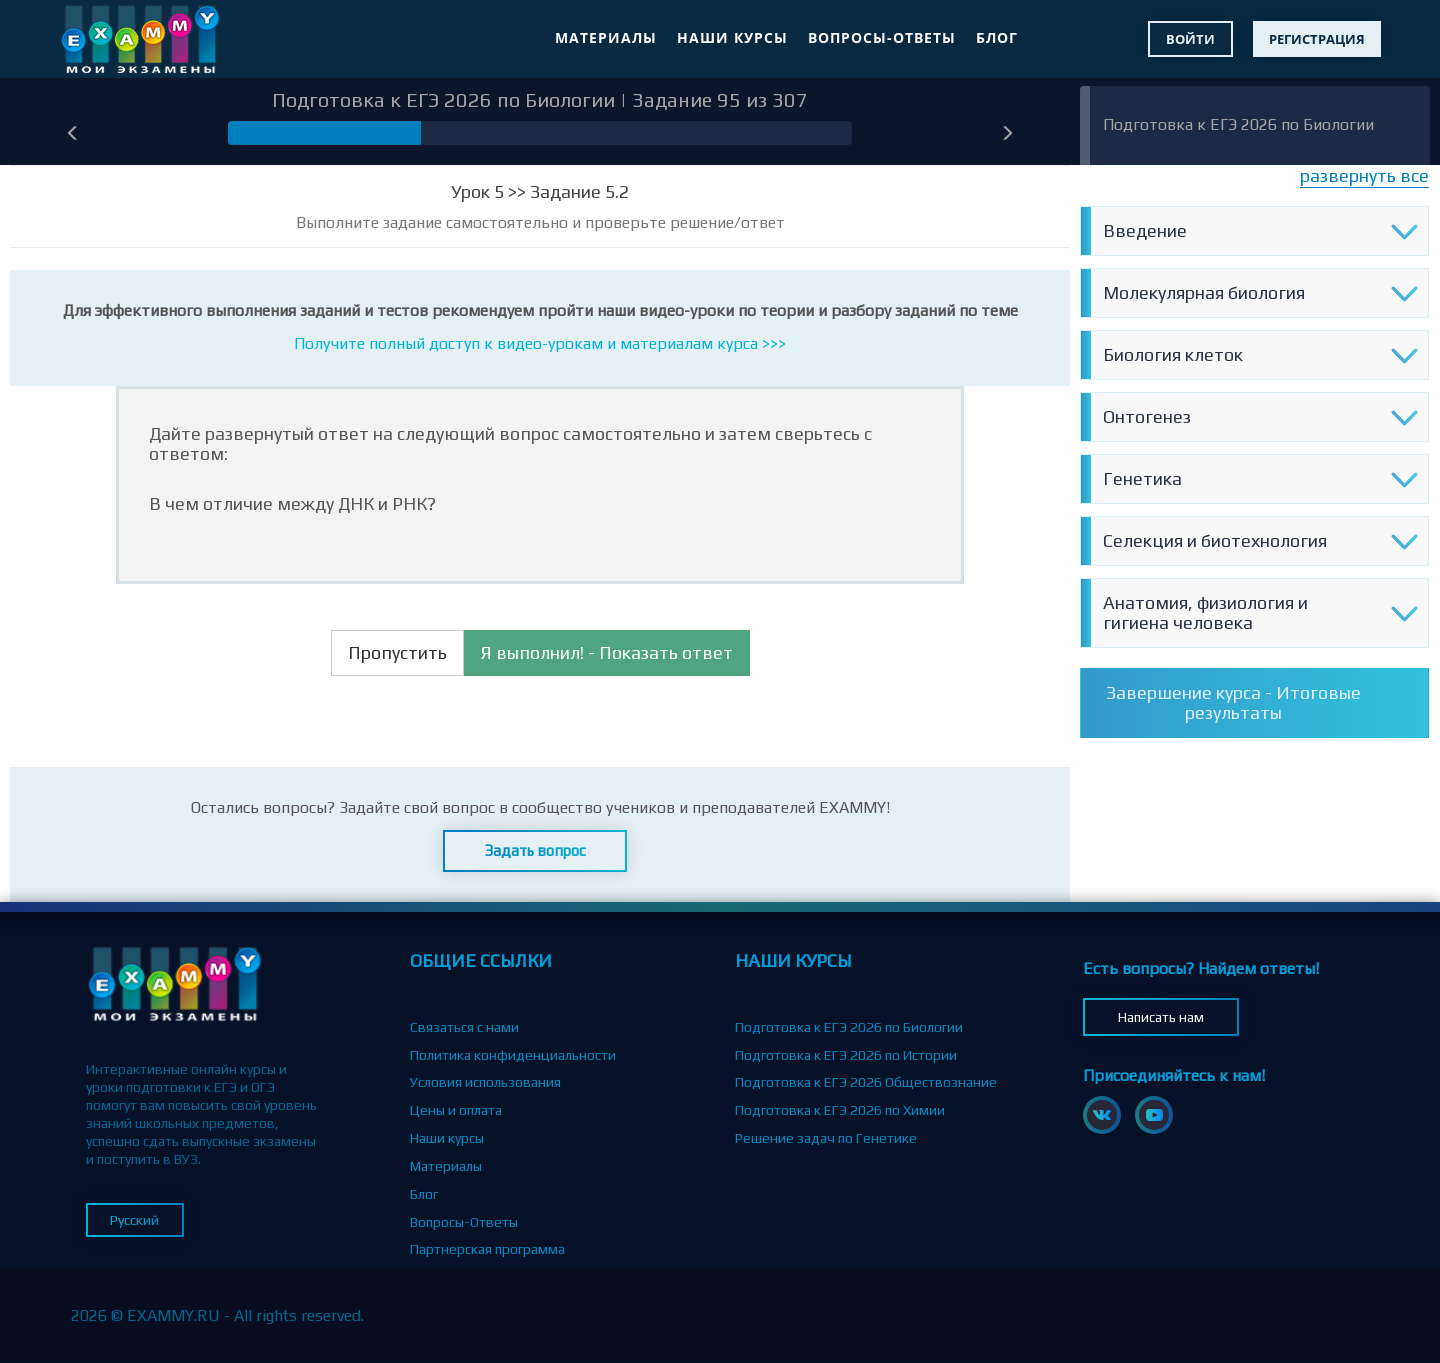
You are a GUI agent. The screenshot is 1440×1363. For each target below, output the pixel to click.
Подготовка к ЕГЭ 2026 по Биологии (1238, 124)
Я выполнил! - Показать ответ (607, 652)
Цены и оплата (456, 1110)
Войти (1190, 39)
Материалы (606, 37)
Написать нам (1161, 1017)
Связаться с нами (464, 1027)
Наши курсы (732, 37)
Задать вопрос (535, 850)
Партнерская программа (487, 1249)
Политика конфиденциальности (513, 1055)
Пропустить (397, 652)
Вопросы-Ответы (882, 37)
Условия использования (485, 1082)
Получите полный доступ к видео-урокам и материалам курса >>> (540, 343)
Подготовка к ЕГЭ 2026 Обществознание (866, 1082)
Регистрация (1317, 39)
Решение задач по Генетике (826, 1138)
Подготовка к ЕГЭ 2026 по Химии (840, 1110)
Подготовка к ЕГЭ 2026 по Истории (846, 1055)
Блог (997, 37)
